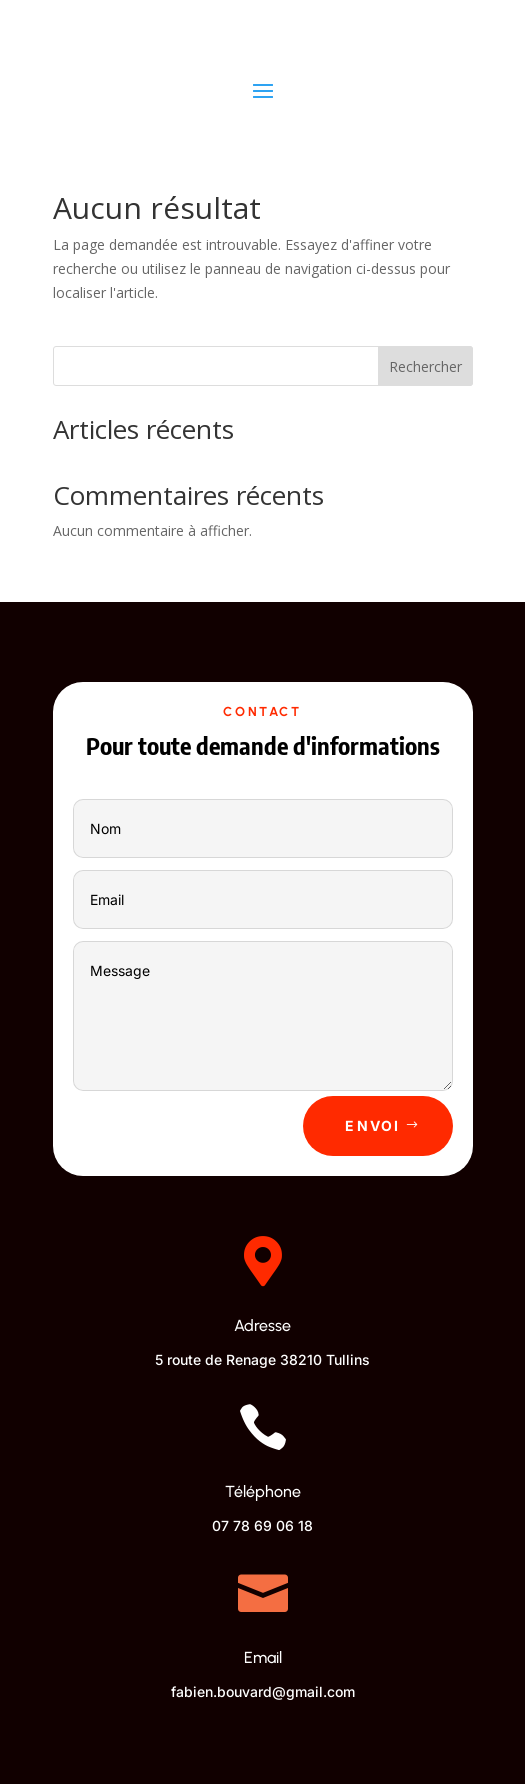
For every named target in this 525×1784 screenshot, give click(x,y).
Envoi (372, 1125)
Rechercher (425, 366)
